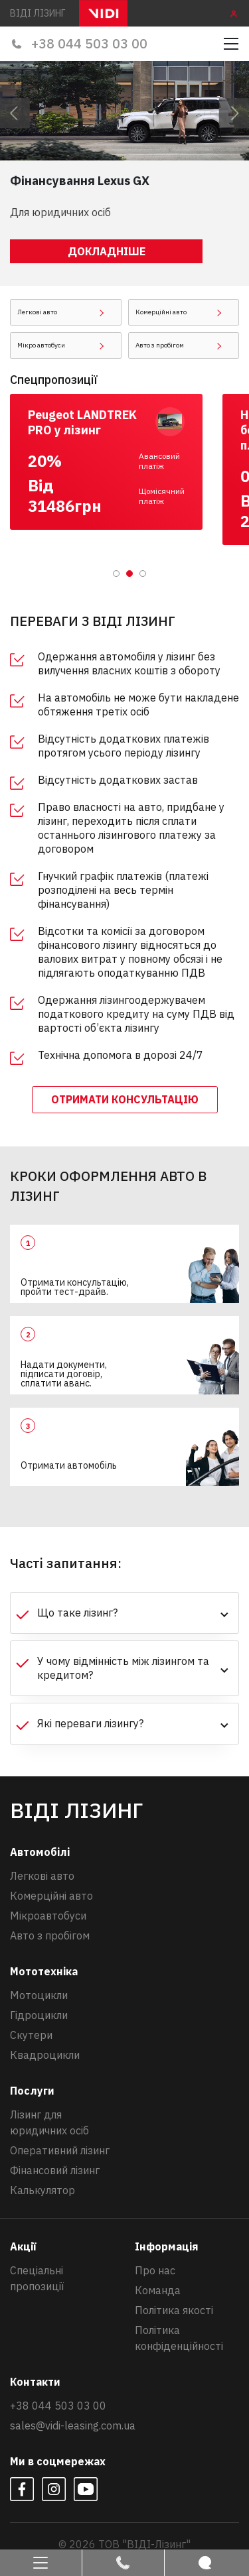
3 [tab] (143, 574)
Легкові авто (42, 1875)
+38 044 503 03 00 (78, 43)
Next (231, 110)
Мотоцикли (39, 1995)
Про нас (155, 2270)
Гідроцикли (39, 2015)
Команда (158, 2290)
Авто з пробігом (50, 1935)
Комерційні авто (51, 1895)
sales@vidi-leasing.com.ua (72, 2425)
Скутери (31, 2035)
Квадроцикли (45, 2054)
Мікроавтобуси (48, 1915)
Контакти (35, 2381)
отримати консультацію (125, 1099)
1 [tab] (117, 574)
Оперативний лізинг (60, 2150)
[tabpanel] (116, 462)
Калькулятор (42, 2190)
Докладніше (106, 251)
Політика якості (174, 2310)
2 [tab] (130, 574)
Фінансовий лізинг (55, 2170)
